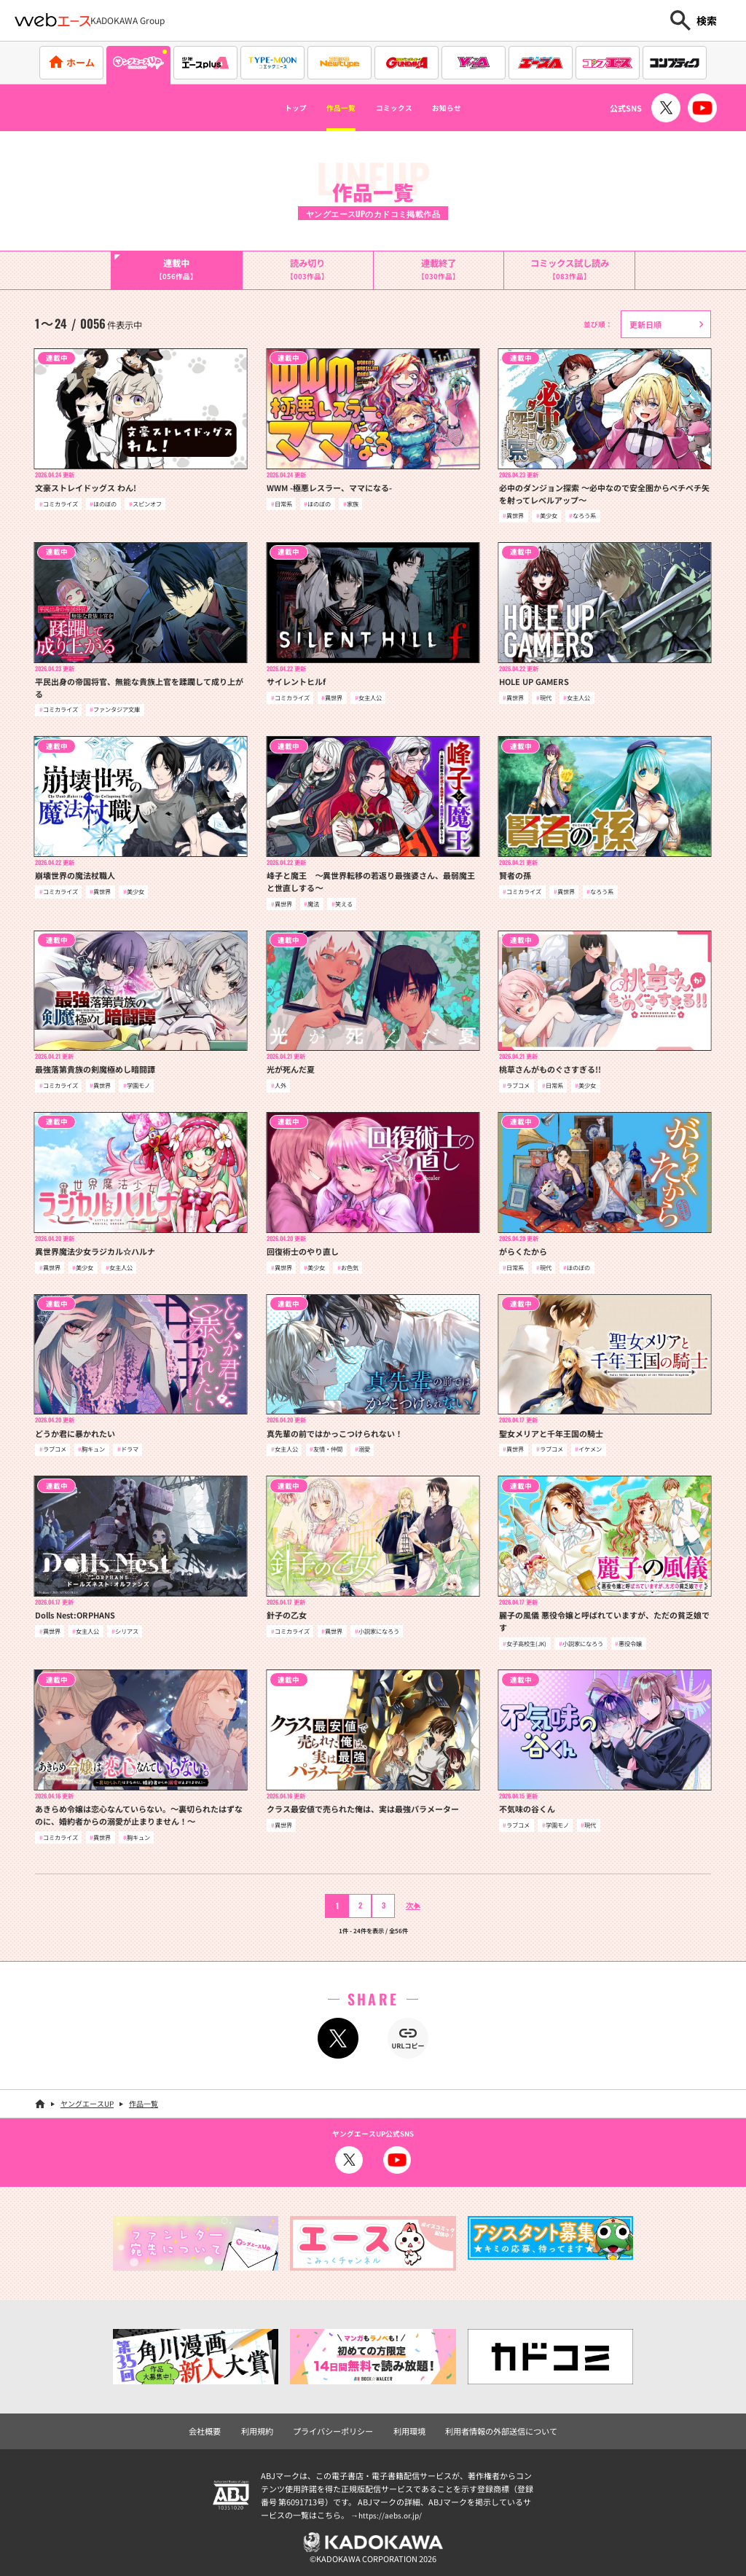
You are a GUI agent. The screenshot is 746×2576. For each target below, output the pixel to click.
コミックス (401, 108)
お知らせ (472, 108)
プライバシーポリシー (336, 2427)
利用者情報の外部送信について (493, 2427)
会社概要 (216, 2427)
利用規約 (265, 2427)
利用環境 (408, 2427)
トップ (267, 108)
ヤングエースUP (87, 2101)
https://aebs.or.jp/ (391, 2511)
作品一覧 (328, 108)
